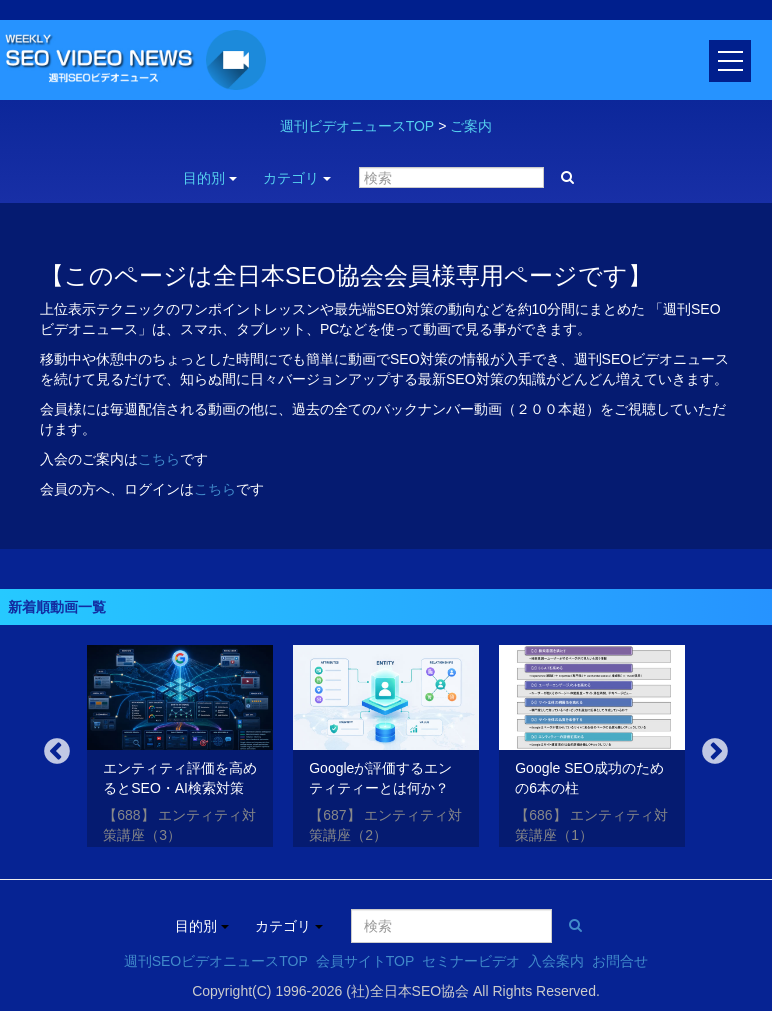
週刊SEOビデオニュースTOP (216, 961)
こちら (159, 459)
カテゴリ (297, 178)
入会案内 (556, 961)
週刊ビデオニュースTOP (357, 126)
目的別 (210, 178)
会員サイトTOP (365, 961)
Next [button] (715, 752)
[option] (180, 750)
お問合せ (620, 961)
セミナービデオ (471, 961)
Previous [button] (57, 752)
